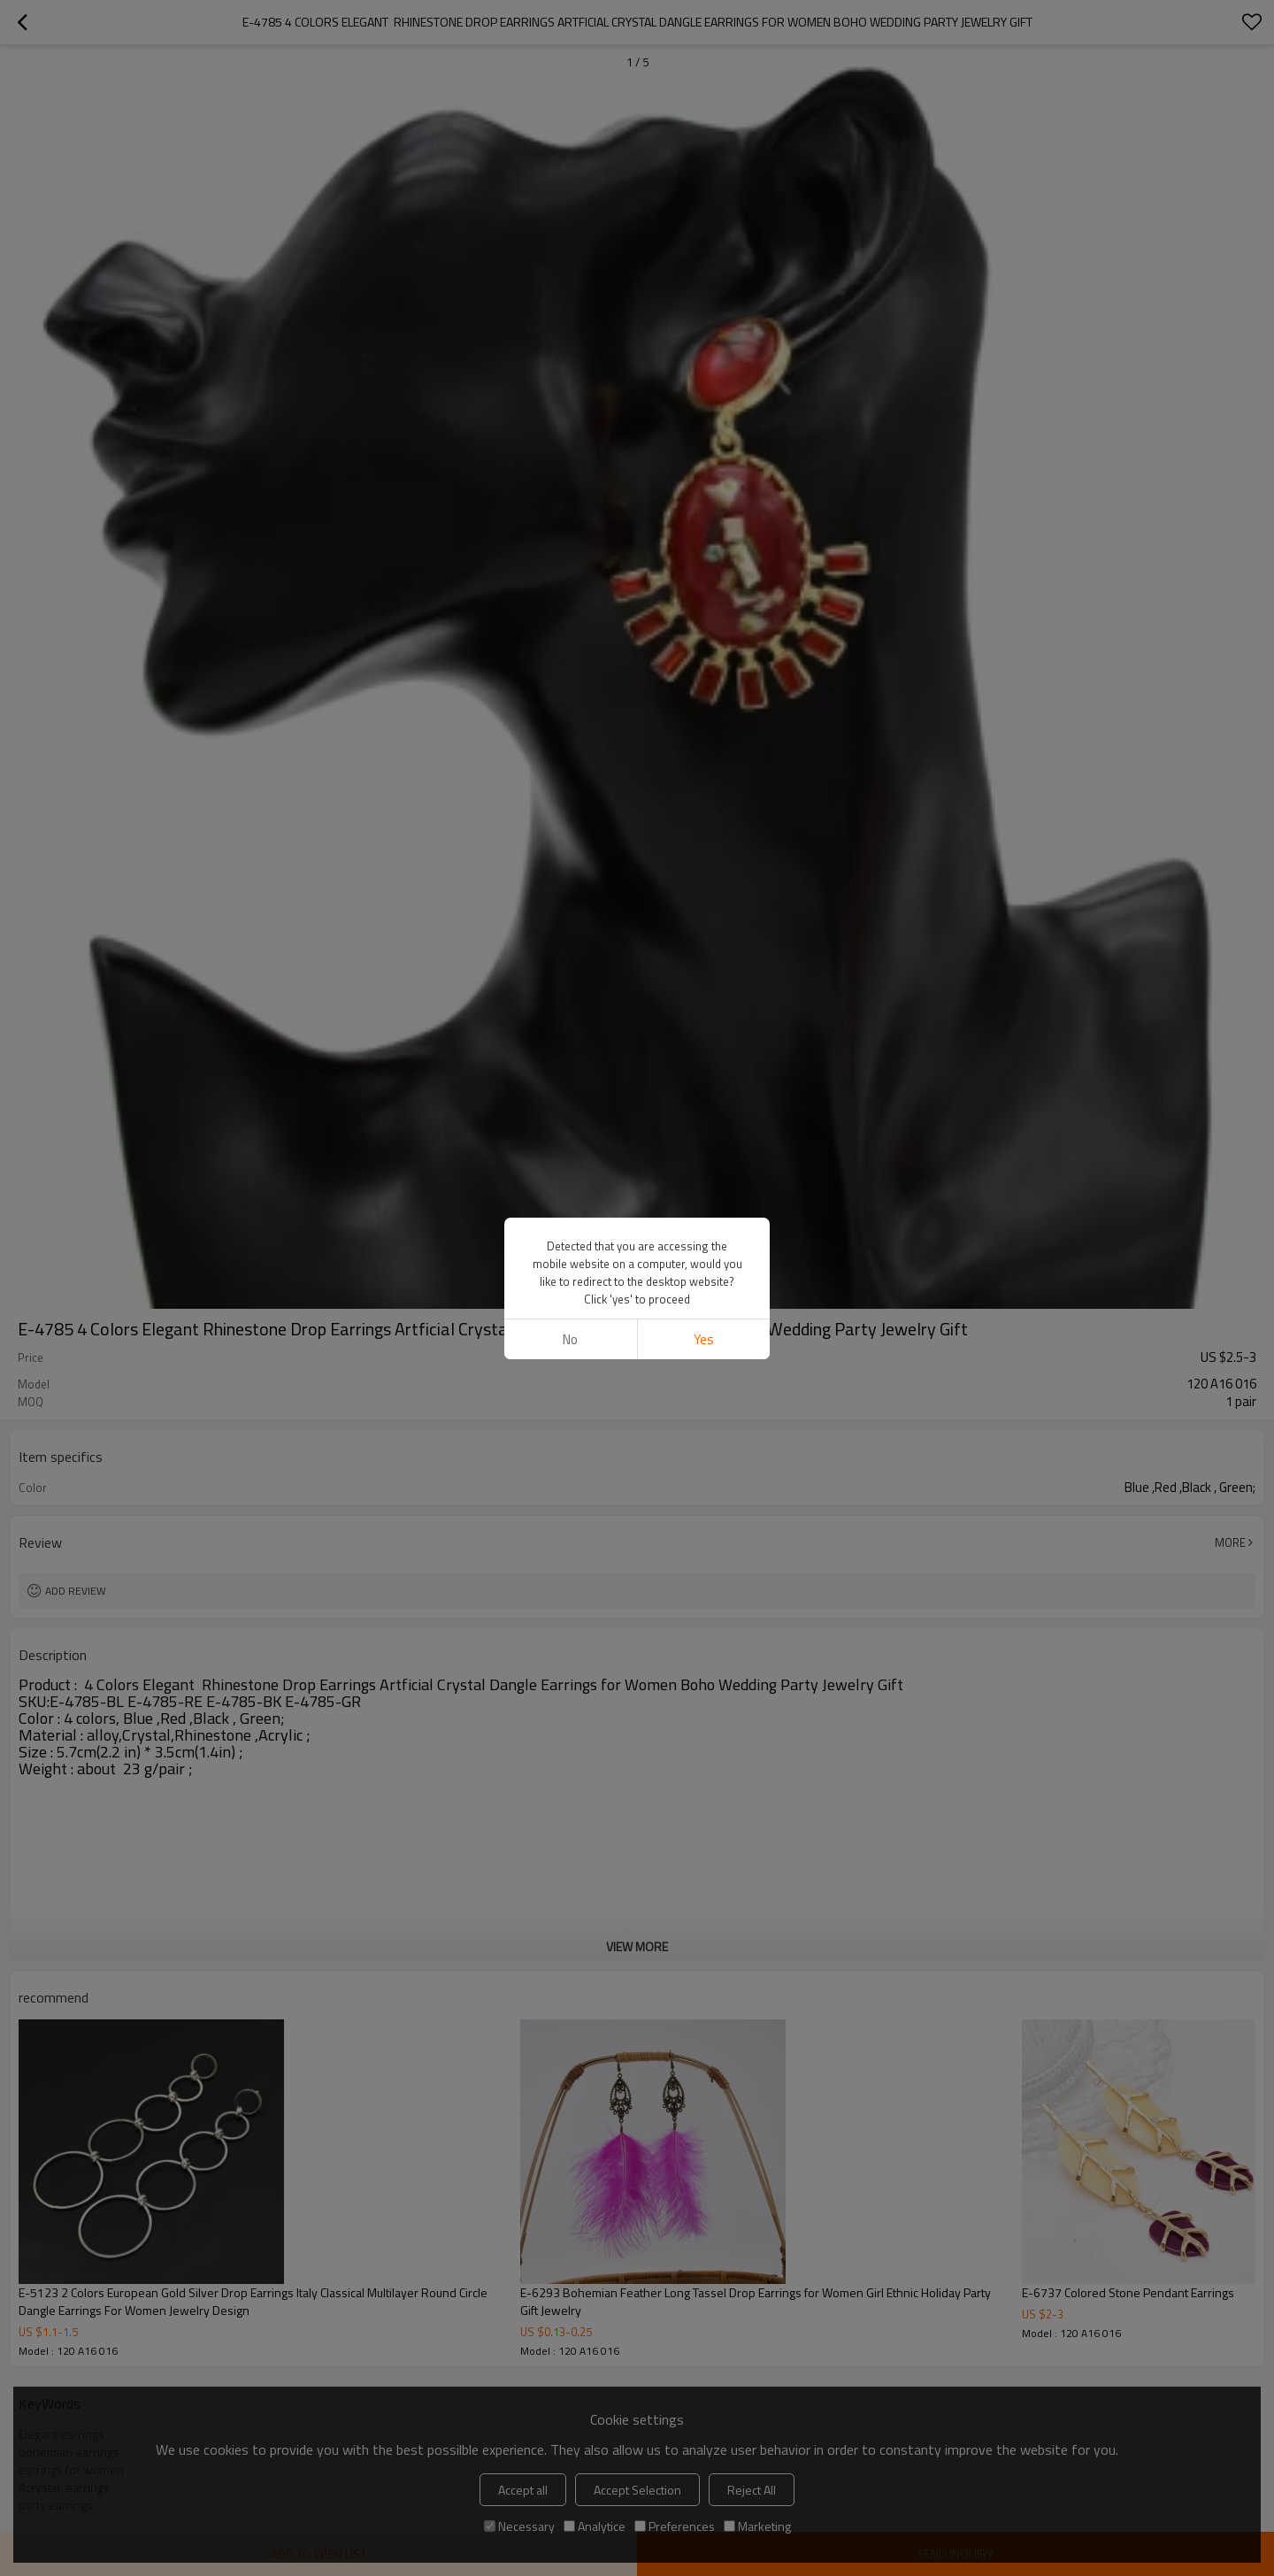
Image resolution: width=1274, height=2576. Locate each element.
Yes (704, 1339)
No (570, 1339)
